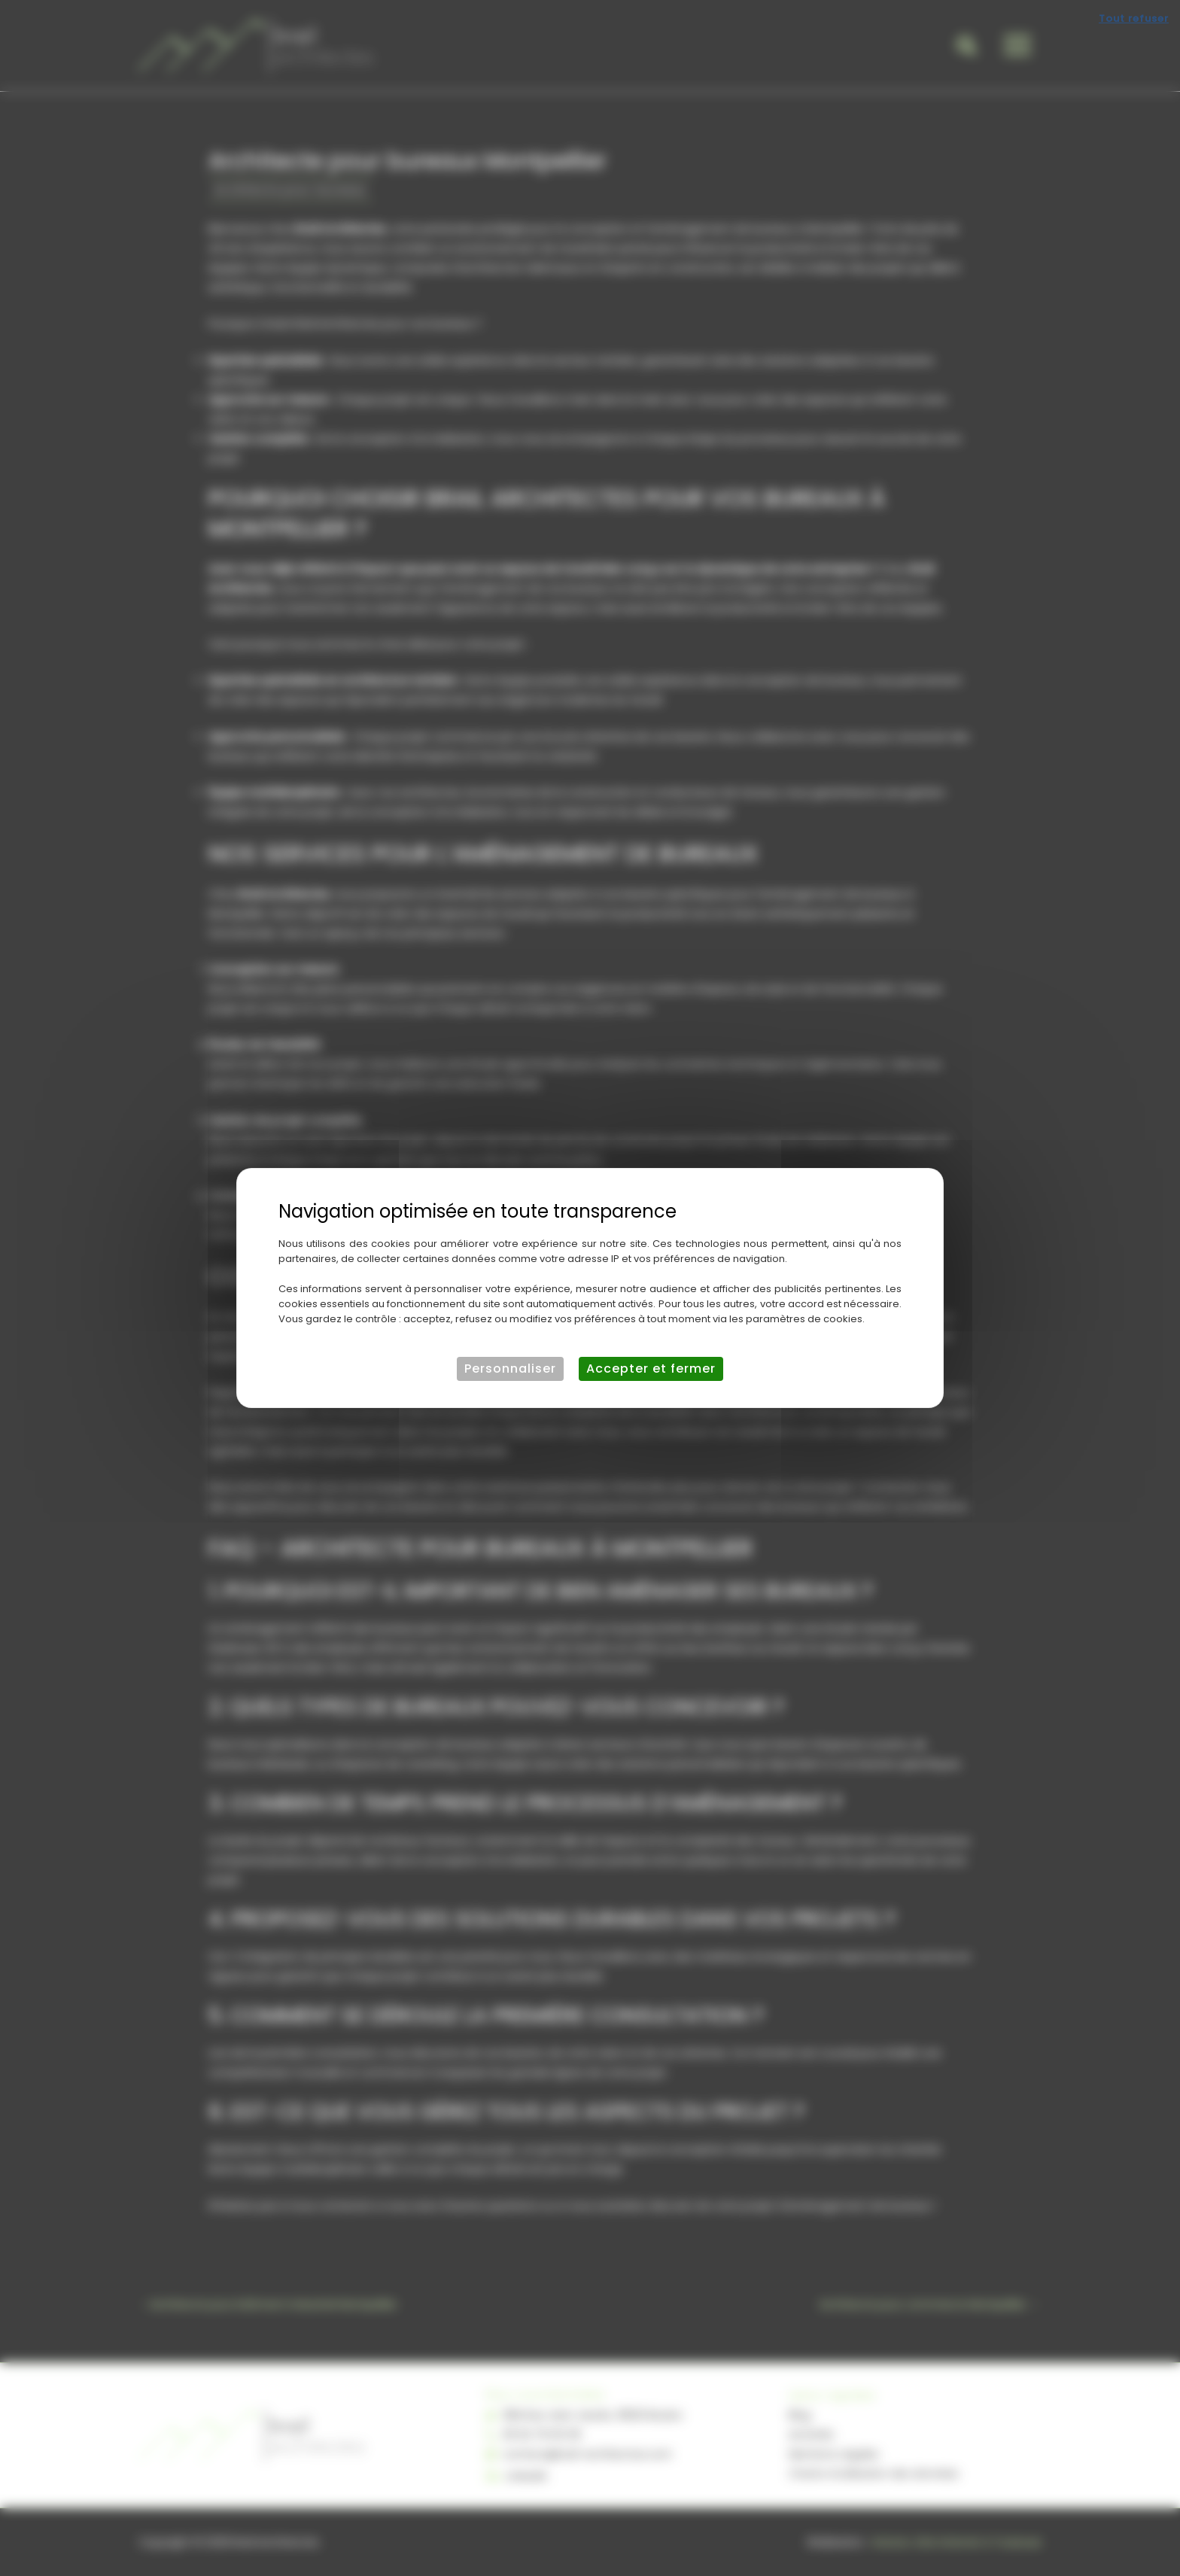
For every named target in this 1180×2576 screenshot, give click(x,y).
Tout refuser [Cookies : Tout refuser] (1134, 18)
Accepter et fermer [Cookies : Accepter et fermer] (651, 1368)
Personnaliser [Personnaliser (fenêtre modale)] (510, 1368)
